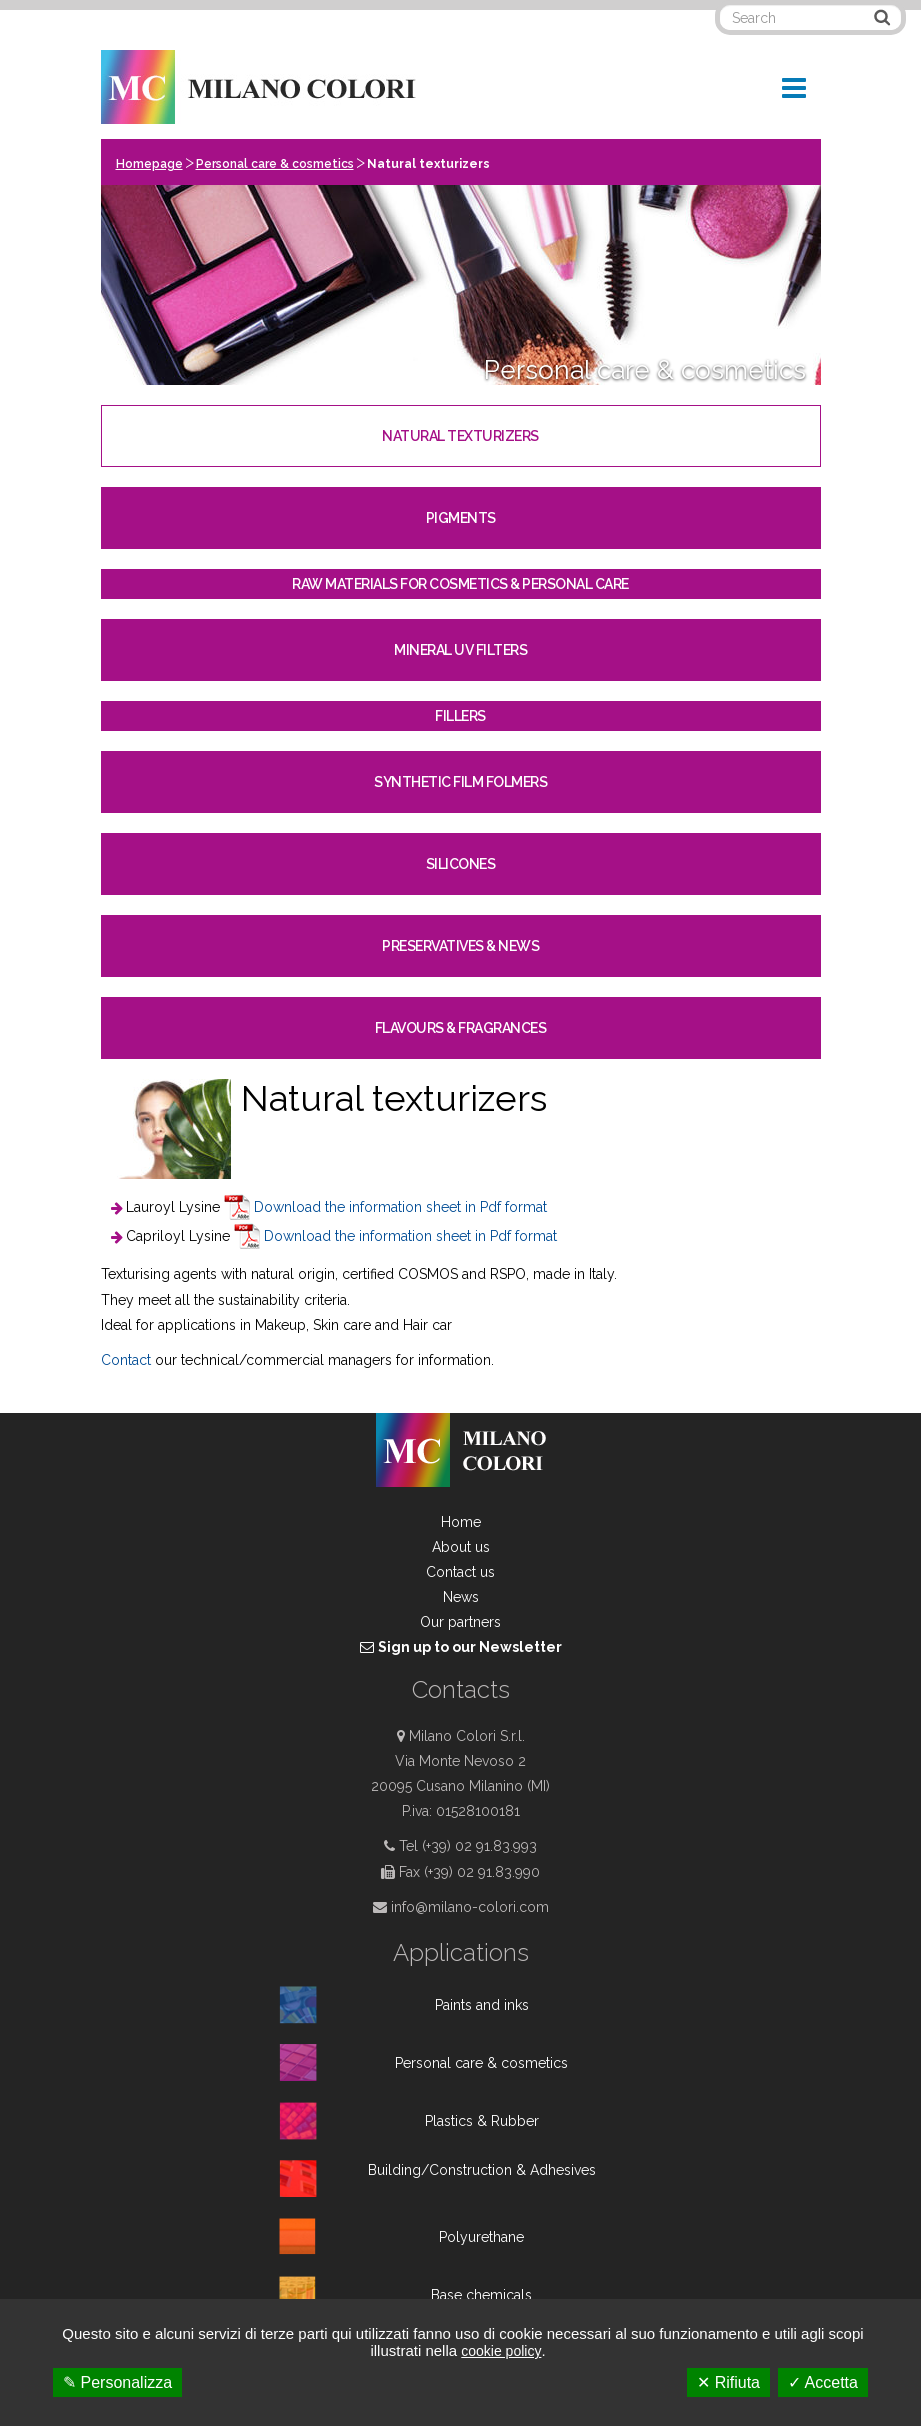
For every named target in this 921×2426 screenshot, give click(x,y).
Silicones (461, 864)
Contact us (460, 1572)
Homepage (149, 164)
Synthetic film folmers (460, 782)
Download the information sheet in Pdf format (400, 1207)
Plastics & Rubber (482, 2121)
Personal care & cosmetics (275, 164)
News (461, 1597)
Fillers (460, 716)
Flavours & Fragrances (461, 1028)
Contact (128, 1360)
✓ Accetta (823, 2382)
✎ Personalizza (117, 2382)
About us (461, 1547)
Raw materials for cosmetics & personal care (460, 584)
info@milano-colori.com (470, 1907)
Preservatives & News (460, 946)
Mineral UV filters (460, 650)
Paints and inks (482, 2005)
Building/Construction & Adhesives (482, 2170)
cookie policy (501, 2351)
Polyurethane (481, 2237)
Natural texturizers (460, 436)
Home (461, 1522)
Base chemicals (481, 2295)
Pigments (461, 518)
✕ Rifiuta (728, 2382)
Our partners (460, 1622)
